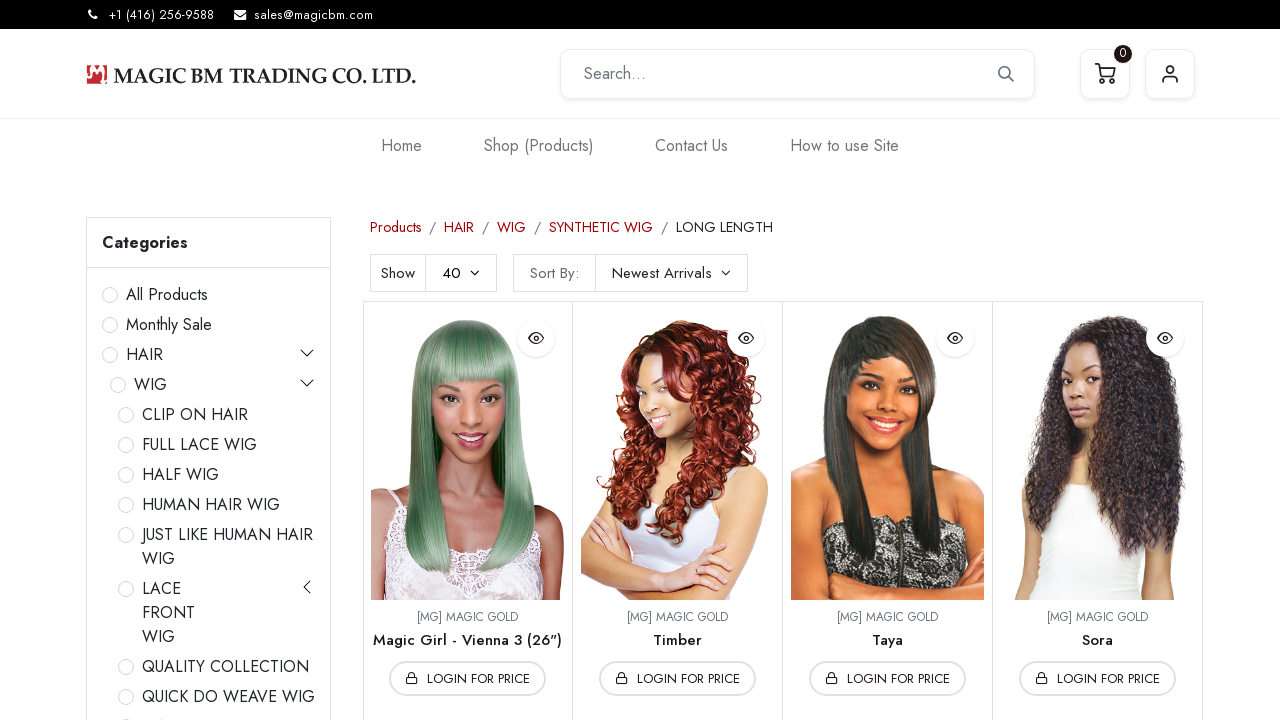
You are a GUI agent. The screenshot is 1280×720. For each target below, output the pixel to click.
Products (395, 227)
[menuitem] (401, 145)
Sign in (1170, 74)
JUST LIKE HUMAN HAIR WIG (227, 546)
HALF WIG (180, 474)
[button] (671, 273)
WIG (150, 384)
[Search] (1006, 74)
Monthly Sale (169, 324)
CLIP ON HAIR (195, 414)
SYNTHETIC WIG (601, 227)
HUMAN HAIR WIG (211, 504)
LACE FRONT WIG (168, 612)
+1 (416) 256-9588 (161, 15)
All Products (167, 294)
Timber (677, 640)
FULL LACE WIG (199, 444)
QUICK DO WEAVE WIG (228, 696)
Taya (887, 640)
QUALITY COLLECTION (225, 666)
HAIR (144, 354)
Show (398, 273)
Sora (1097, 640)
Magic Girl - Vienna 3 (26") (467, 640)
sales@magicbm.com (313, 15)
